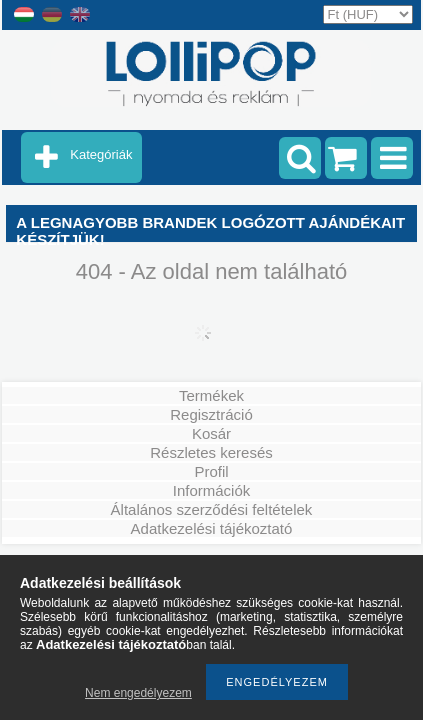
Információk (212, 490)
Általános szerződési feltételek (212, 509)
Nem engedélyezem (138, 693)
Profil (211, 471)
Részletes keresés (211, 452)
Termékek (211, 395)
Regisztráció (211, 414)
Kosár (211, 433)
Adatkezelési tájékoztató (212, 528)
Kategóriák (101, 154)
